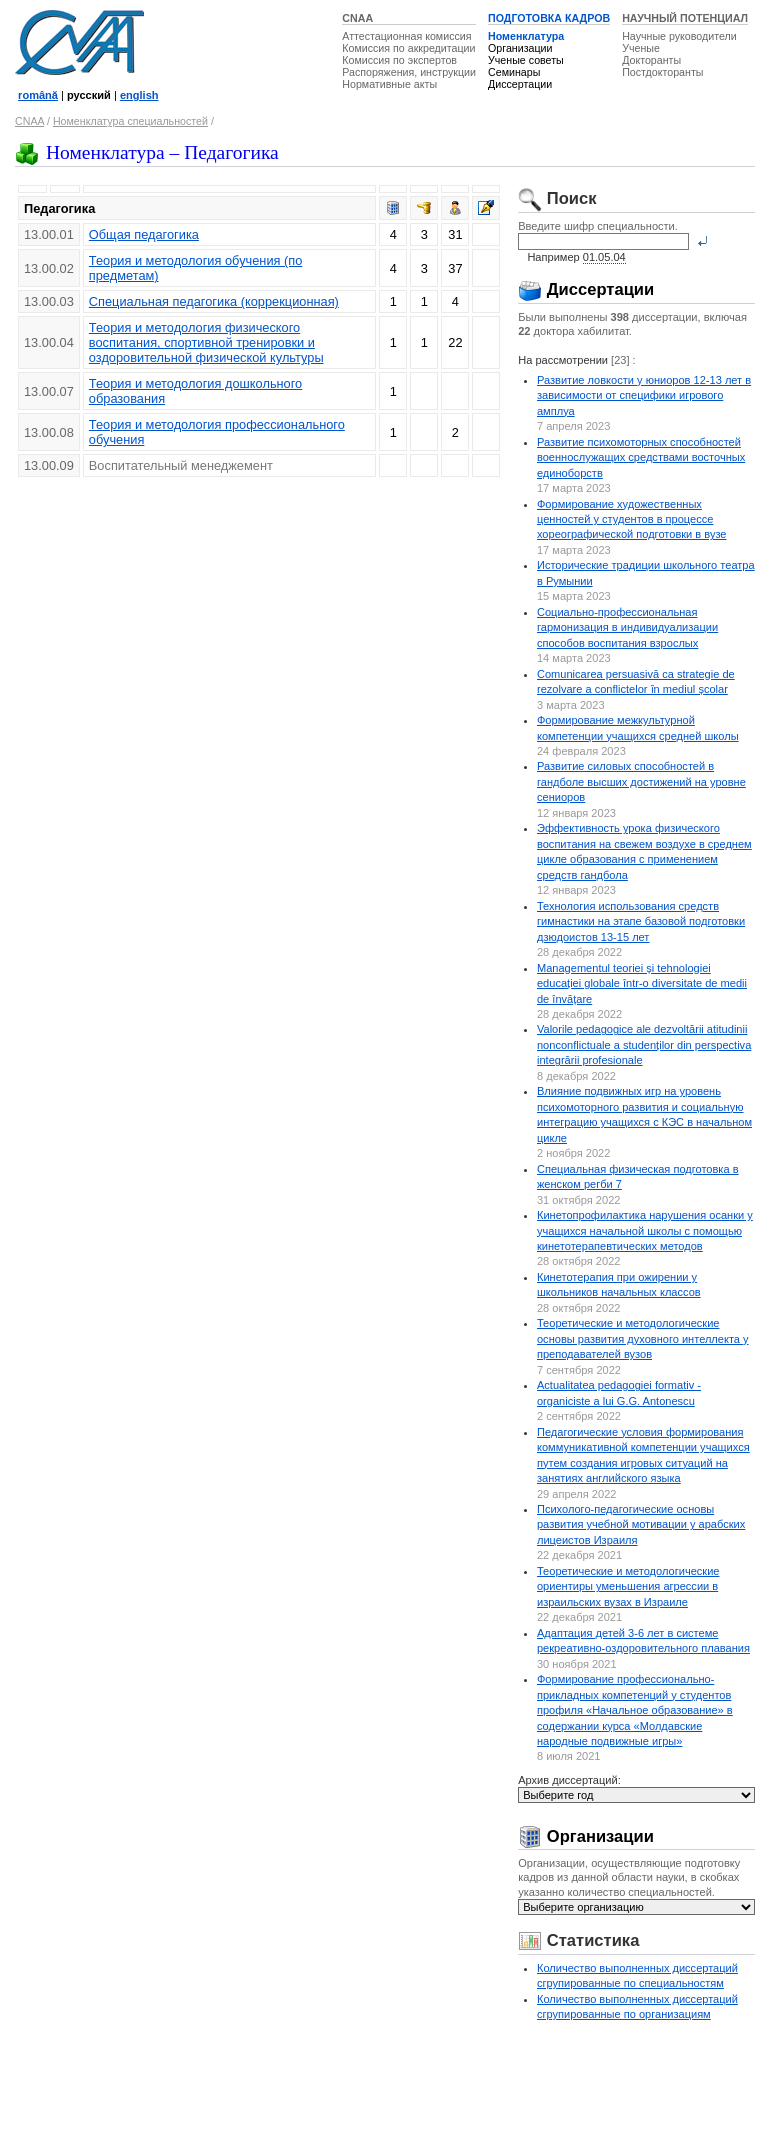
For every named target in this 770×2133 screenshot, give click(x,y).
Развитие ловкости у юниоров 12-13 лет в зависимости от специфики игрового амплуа (644, 395)
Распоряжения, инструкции (409, 72)
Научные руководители (679, 36)
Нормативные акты (389, 84)
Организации (520, 48)
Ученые (641, 48)
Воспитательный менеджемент (181, 465)
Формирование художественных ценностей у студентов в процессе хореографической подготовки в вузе (632, 519)
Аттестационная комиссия (406, 36)
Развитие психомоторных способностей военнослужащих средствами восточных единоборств (641, 457)
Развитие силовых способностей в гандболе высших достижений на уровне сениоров (641, 781)
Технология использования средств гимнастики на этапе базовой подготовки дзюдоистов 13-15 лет (641, 921)
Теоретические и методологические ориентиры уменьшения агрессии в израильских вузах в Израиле (628, 1586)
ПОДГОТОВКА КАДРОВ (549, 18)
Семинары (514, 72)
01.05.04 (604, 257)
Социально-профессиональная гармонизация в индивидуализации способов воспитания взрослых (627, 627)
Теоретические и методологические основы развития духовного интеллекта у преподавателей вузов (643, 1338)
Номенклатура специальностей (130, 121)
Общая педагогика (144, 234)
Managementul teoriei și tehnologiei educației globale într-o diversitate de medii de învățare (642, 983)
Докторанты (651, 60)
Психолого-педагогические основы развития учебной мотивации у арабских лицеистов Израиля (641, 1524)
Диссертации (520, 84)
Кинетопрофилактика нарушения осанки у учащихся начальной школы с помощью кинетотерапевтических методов (645, 1230)
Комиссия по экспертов (399, 60)
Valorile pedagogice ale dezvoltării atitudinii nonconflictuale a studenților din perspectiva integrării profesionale (644, 1044)
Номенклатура (526, 36)
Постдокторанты (662, 72)
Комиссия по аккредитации (408, 48)
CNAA (357, 18)
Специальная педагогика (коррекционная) (214, 301)
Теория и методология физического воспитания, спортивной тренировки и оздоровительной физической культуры (206, 342)
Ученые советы (526, 60)
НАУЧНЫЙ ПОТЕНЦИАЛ (685, 18)
